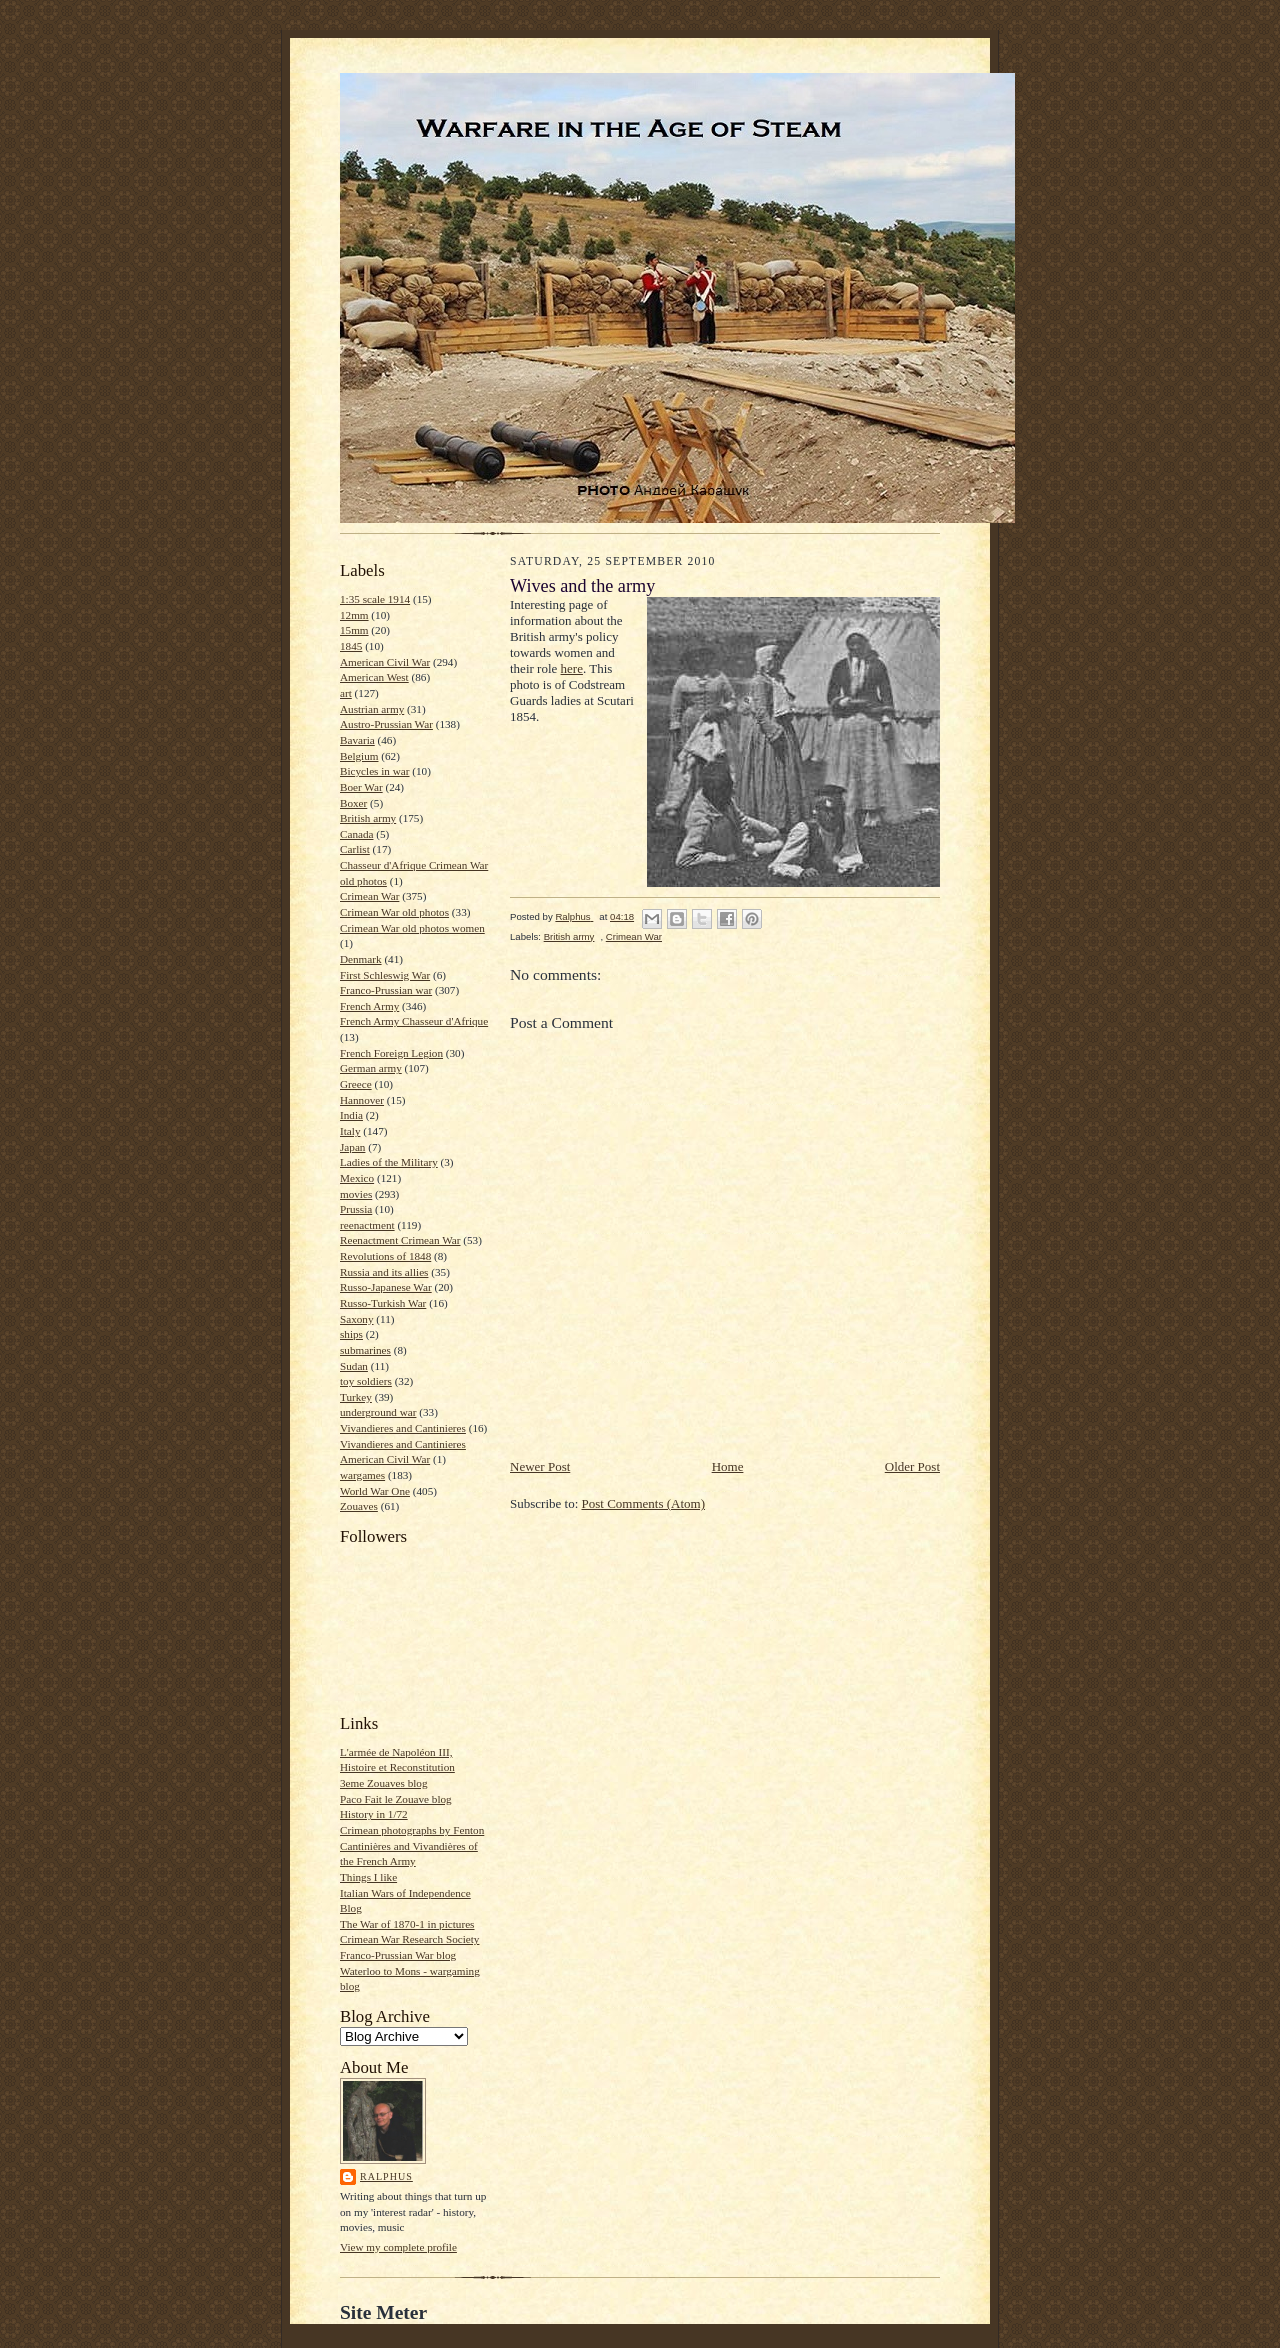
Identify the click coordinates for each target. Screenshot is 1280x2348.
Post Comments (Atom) (644, 1503)
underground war (378, 1412)
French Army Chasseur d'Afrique (414, 1021)
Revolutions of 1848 (385, 1256)
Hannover (362, 1100)
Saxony (357, 1319)
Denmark (361, 959)
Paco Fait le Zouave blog (396, 1799)
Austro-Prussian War (386, 724)
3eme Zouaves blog (384, 1783)
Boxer (353, 803)
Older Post (912, 1466)
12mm (354, 615)
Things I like (368, 1877)
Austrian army (372, 709)
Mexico (357, 1178)
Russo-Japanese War (386, 1287)
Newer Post (540, 1466)
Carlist (355, 849)
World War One (375, 1491)
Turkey (356, 1397)
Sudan (354, 1366)
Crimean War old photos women (412, 928)
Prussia (356, 1209)
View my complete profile (398, 2247)
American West (374, 677)
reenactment (367, 1225)
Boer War (361, 787)
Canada (357, 834)
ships (351, 1334)
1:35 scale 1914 (375, 599)
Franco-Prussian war (386, 990)
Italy (350, 1131)
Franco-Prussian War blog (398, 1955)
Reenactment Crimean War (400, 1240)
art (346, 693)
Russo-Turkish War (383, 1303)
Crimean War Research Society (409, 1939)
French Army (369, 1006)
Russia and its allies (384, 1272)
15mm (354, 630)
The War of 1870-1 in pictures (407, 1924)
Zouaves (359, 1506)
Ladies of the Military (389, 1162)
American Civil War (385, 662)
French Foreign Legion (391, 1053)
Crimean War (369, 896)
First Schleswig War (385, 975)
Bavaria (357, 740)
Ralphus (386, 2176)
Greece (356, 1084)
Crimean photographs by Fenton (412, 1830)
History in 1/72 (374, 1814)
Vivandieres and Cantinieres (403, 1428)
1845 (351, 646)
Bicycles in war (375, 771)
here (572, 668)
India (351, 1115)
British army (368, 818)
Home (728, 1466)
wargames (362, 1475)
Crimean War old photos (394, 912)
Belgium (359, 756)
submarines (365, 1350)
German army (371, 1068)
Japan (352, 1147)
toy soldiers (366, 1381)
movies (356, 1194)
